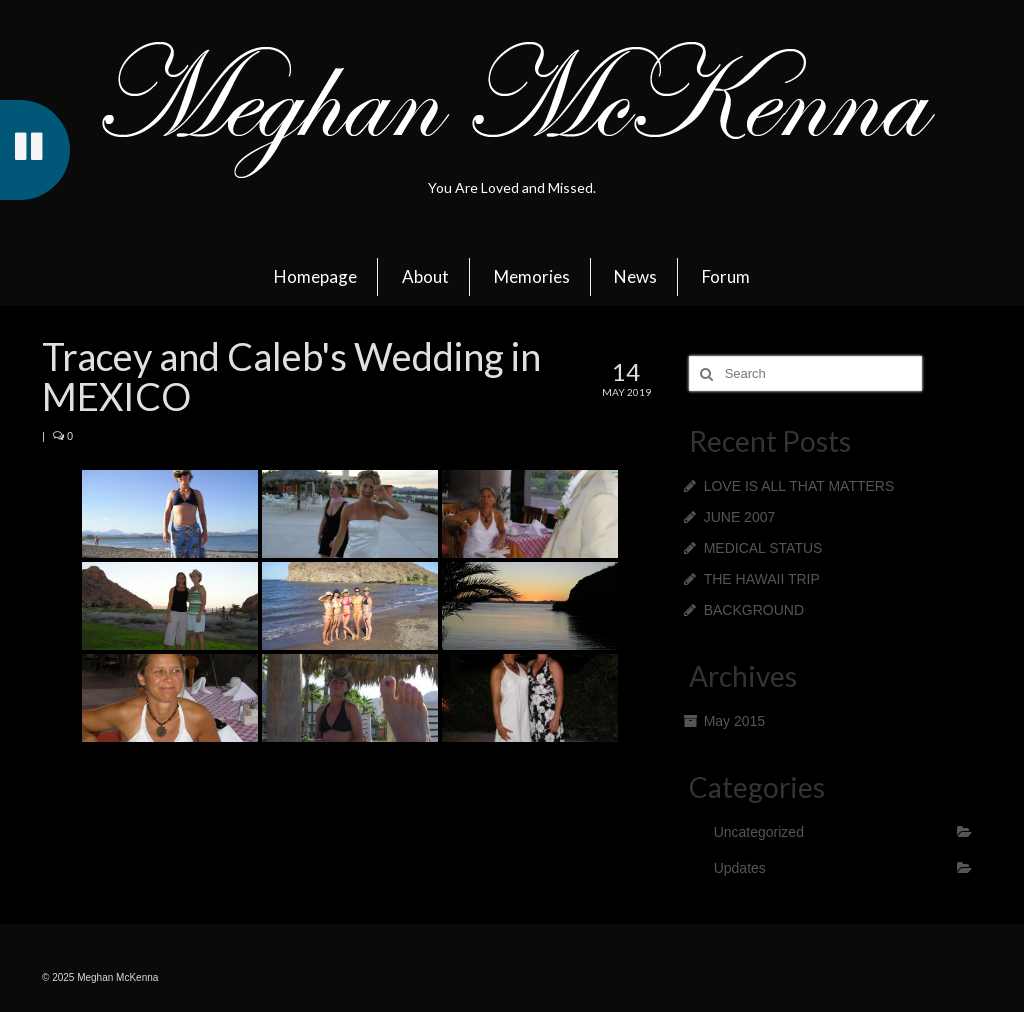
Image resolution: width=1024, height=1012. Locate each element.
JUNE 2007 (740, 517)
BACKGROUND (754, 610)
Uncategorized (759, 832)
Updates (740, 868)
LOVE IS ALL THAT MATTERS (799, 486)
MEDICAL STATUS (763, 548)
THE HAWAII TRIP (762, 579)
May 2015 (734, 721)
